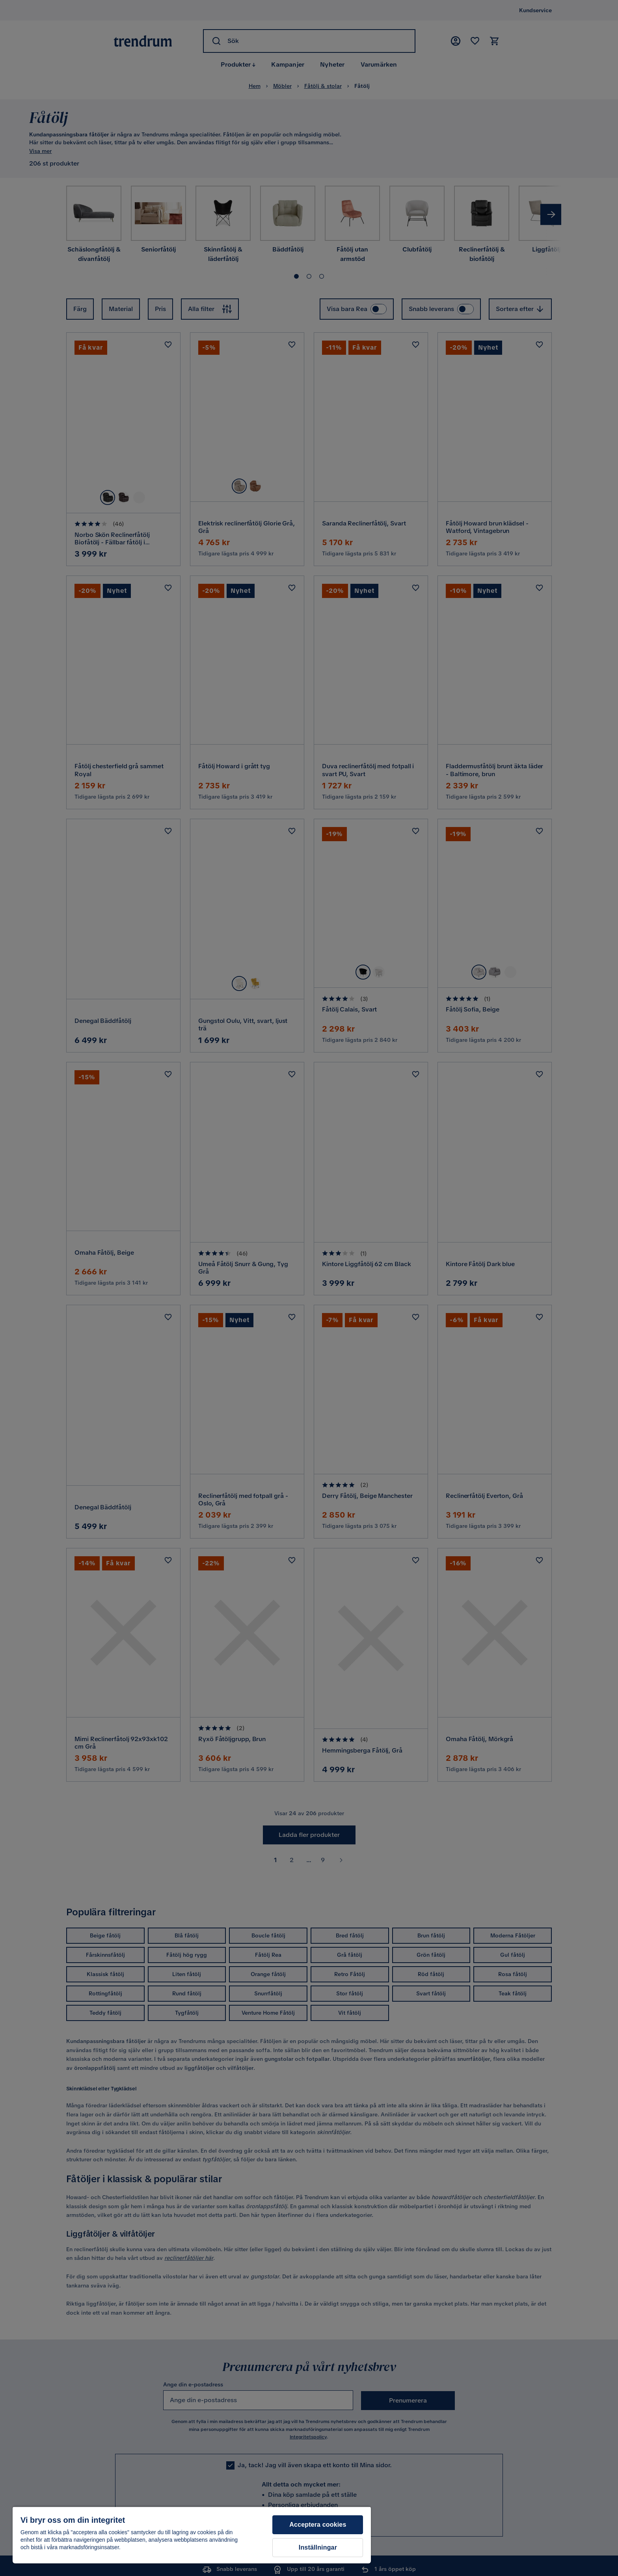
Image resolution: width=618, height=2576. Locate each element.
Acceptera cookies (317, 2524)
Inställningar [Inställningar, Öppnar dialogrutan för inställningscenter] (318, 2547)
